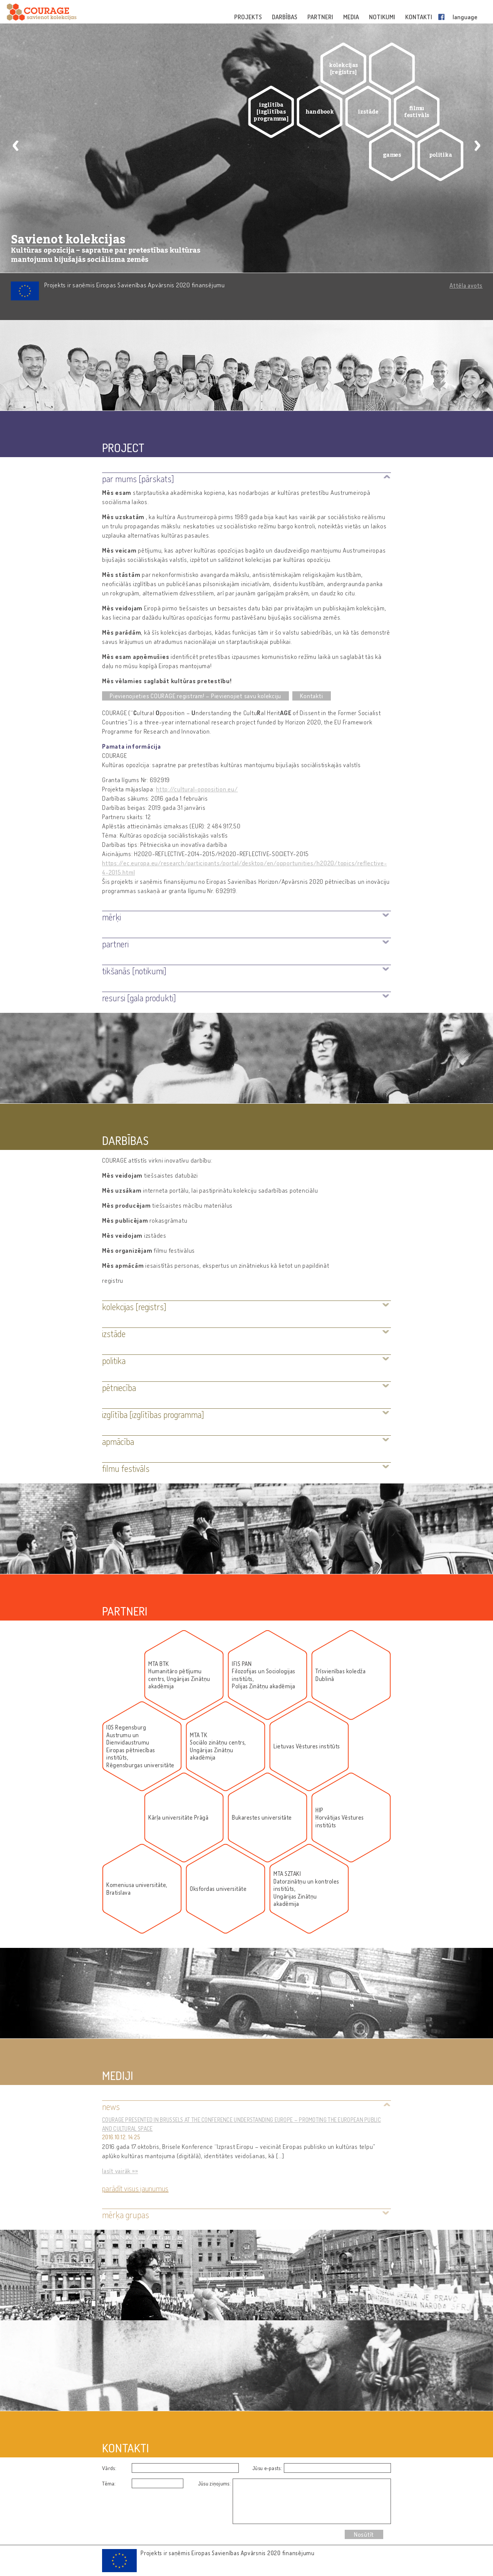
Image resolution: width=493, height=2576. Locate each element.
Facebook (443, 17)
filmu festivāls (416, 112)
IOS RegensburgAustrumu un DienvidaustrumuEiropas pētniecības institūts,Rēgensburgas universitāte (140, 1746)
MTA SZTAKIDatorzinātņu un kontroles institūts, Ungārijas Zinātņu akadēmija (306, 1888)
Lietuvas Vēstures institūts (306, 1746)
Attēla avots (466, 285)
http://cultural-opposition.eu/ (197, 789)
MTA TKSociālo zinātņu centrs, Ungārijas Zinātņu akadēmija (218, 1746)
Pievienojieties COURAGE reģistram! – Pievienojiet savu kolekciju (195, 696)
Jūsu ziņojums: (214, 2483)
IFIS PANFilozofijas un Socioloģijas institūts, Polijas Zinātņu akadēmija (263, 1675)
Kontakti (311, 696)
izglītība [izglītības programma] (270, 112)
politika (440, 155)
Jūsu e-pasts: (267, 2468)
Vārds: (109, 2468)
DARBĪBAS (285, 17)
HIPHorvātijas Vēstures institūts (339, 1818)
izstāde (368, 112)
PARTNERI (320, 17)
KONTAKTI (419, 17)
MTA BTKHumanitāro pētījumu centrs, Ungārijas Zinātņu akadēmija (179, 1675)
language (465, 17)
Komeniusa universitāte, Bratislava (137, 1888)
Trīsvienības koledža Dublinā (340, 1675)
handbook (319, 112)
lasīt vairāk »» (120, 2171)
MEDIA (351, 17)
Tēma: (109, 2483)
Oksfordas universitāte (218, 1888)
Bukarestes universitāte (262, 1817)
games (392, 155)
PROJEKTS (248, 17)
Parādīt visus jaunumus (135, 2188)
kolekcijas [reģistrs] (343, 68)
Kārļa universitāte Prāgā (178, 1817)
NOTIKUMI (382, 17)
